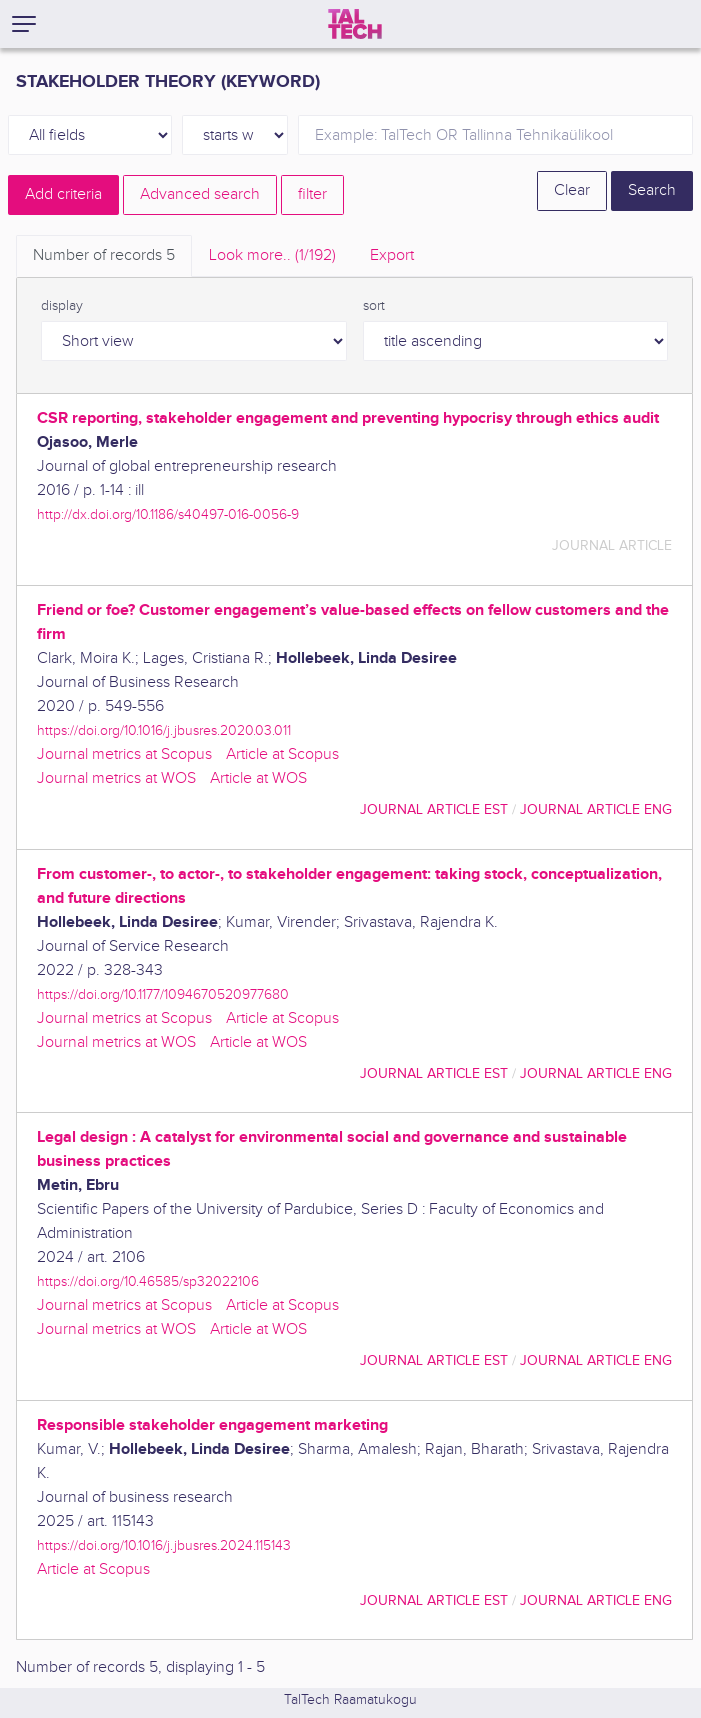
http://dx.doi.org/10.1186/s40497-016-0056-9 (168, 514)
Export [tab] (392, 255)
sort (374, 306)
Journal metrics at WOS (116, 778)
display (62, 306)
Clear (572, 190)
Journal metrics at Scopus (124, 754)
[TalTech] (355, 24)
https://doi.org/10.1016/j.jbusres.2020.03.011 (164, 730)
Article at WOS (258, 778)
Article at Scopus (282, 754)
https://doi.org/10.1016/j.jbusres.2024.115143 (164, 1545)
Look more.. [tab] (272, 255)
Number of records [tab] (104, 255)
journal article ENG (596, 809)
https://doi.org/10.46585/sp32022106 (148, 1281)
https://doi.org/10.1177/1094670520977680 (163, 994)
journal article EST (434, 809)
